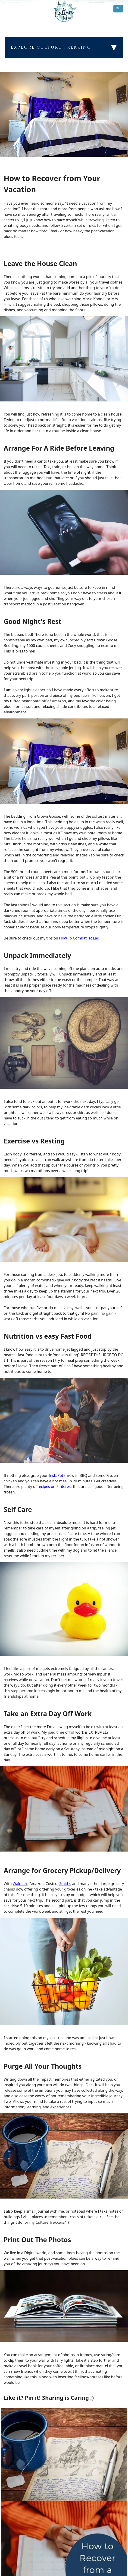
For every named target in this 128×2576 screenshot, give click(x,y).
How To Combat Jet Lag (79, 938)
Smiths (65, 1883)
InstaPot (56, 1475)
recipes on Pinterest (54, 1486)
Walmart (20, 1883)
